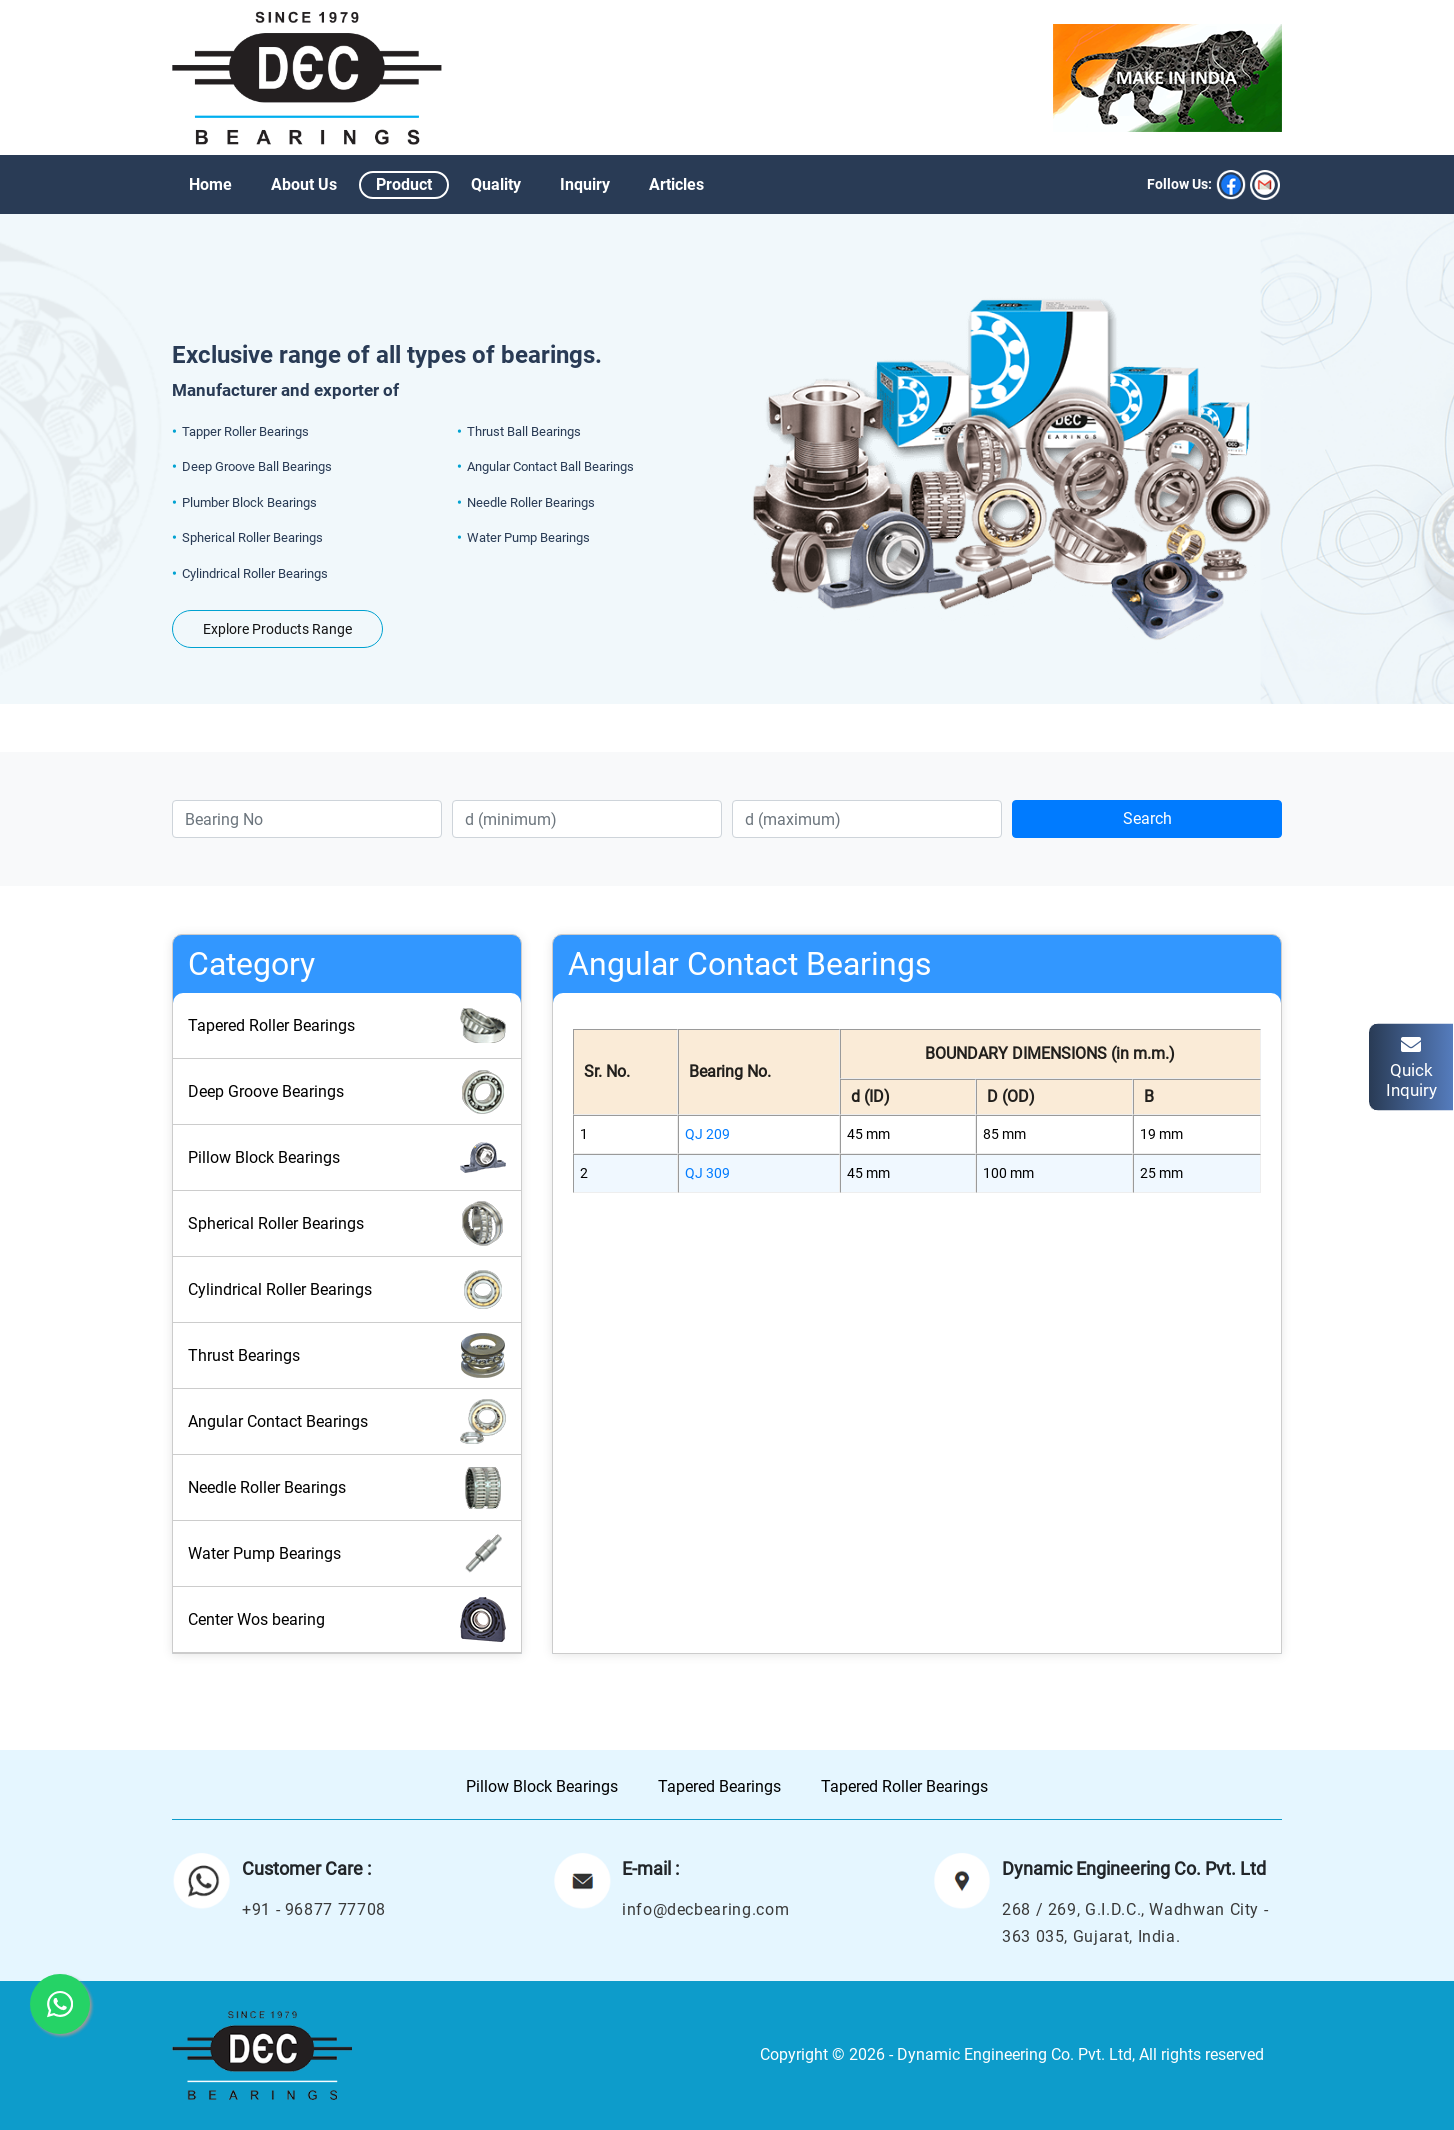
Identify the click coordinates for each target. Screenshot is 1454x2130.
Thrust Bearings (347, 1355)
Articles (676, 184)
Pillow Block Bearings (347, 1157)
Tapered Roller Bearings (347, 1025)
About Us (304, 184)
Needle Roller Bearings (347, 1487)
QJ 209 (707, 1134)
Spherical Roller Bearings (347, 1223)
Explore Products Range (277, 629)
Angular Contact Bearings (347, 1421)
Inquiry (585, 184)
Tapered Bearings (719, 1786)
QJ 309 (707, 1173)
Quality (496, 184)
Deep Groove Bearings (347, 1091)
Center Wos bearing (347, 1619)
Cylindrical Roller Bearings (347, 1289)
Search (1147, 818)
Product (404, 184)
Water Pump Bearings (347, 1553)
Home (210, 184)
